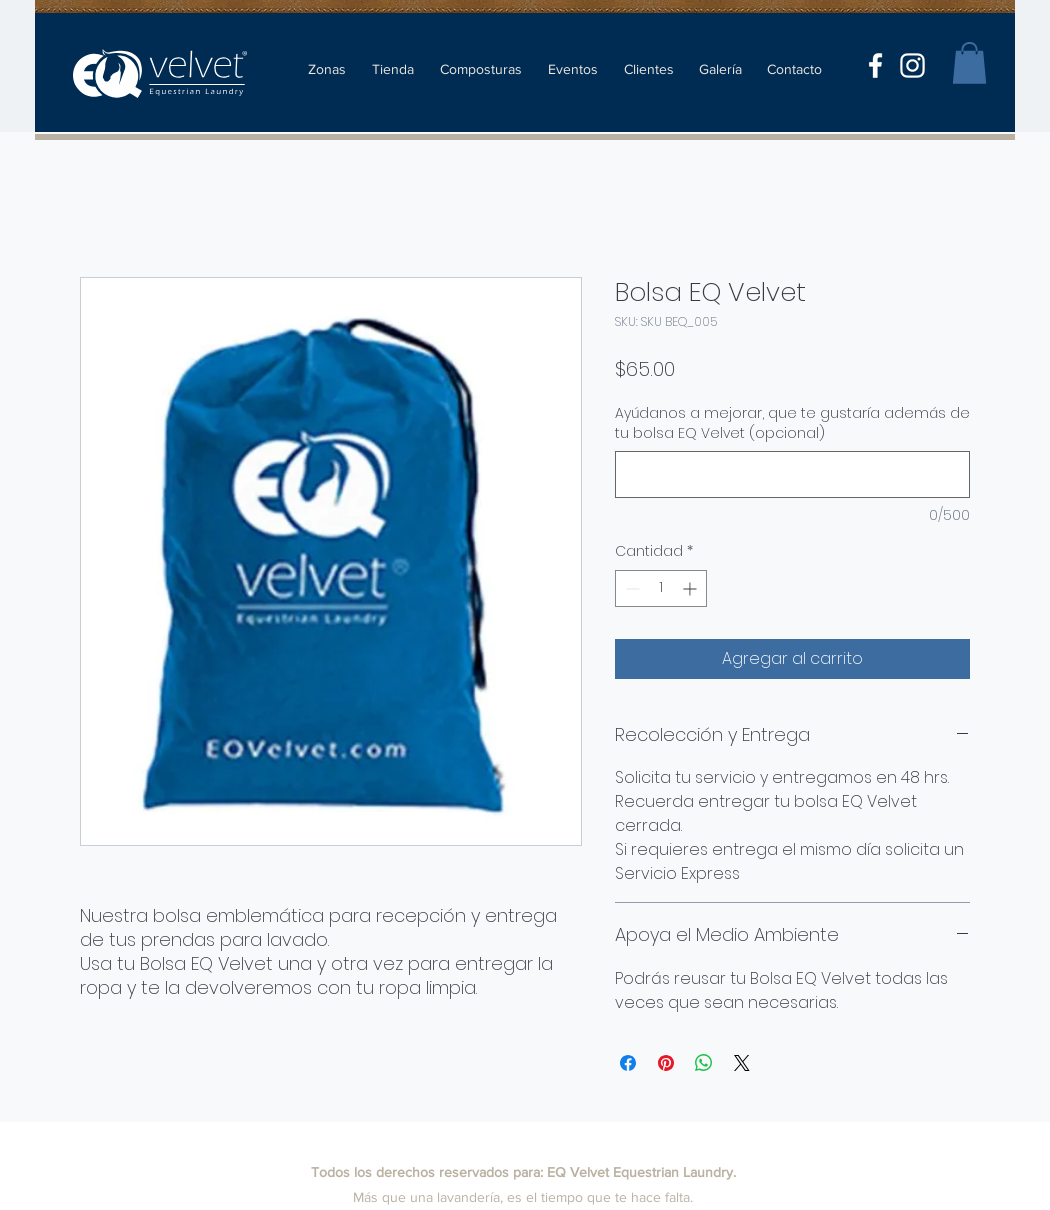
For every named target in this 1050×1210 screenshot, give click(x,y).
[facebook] (875, 65)
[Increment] (691, 588)
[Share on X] (742, 1063)
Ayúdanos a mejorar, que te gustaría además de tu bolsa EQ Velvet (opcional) (792, 423)
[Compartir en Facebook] (628, 1063)
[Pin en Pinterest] (666, 1063)
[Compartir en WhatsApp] (704, 1063)
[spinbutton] (661, 588)
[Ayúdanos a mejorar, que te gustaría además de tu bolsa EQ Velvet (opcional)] (792, 474)
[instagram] (912, 65)
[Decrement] (630, 588)
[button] (969, 63)
